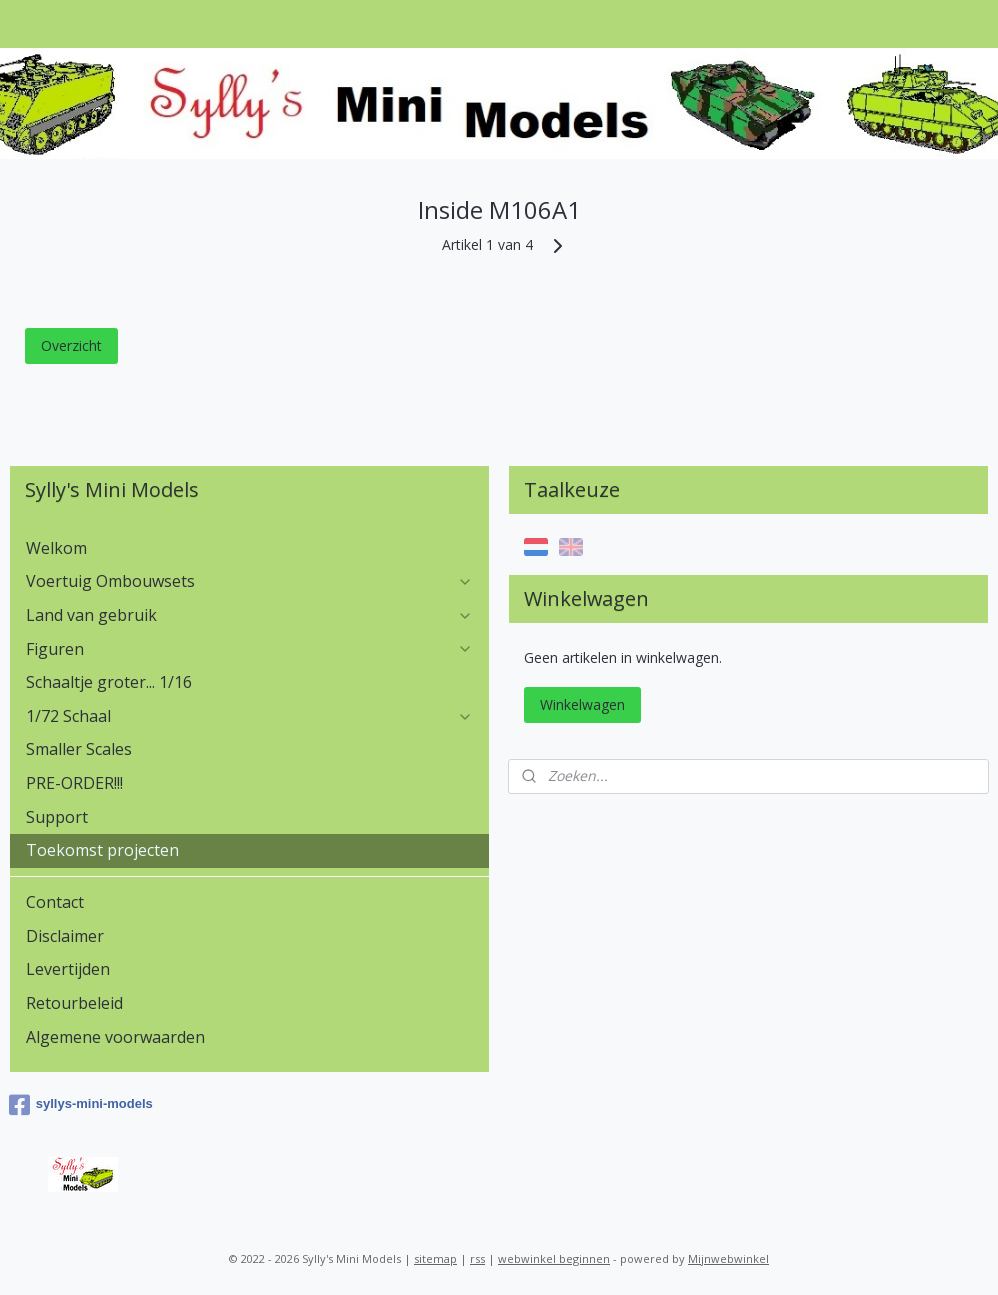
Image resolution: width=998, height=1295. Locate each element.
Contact (55, 902)
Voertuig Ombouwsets (250, 581)
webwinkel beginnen (554, 1258)
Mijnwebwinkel (728, 1258)
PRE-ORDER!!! (74, 783)
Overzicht (71, 344)
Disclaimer (65, 936)
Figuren (250, 649)
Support (57, 817)
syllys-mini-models (81, 1105)
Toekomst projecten (102, 850)
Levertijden (68, 969)
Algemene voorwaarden (115, 1037)
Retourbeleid (74, 1003)
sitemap (435, 1258)
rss (477, 1258)
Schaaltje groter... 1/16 (109, 682)
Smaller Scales (79, 749)
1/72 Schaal (250, 716)
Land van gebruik (250, 615)
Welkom (56, 548)
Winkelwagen (582, 704)
